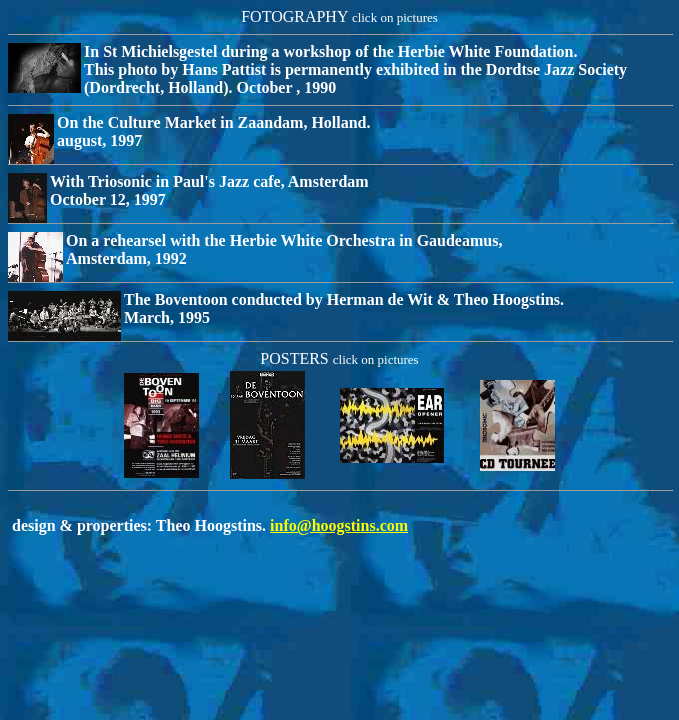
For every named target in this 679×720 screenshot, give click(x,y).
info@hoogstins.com (339, 525)
